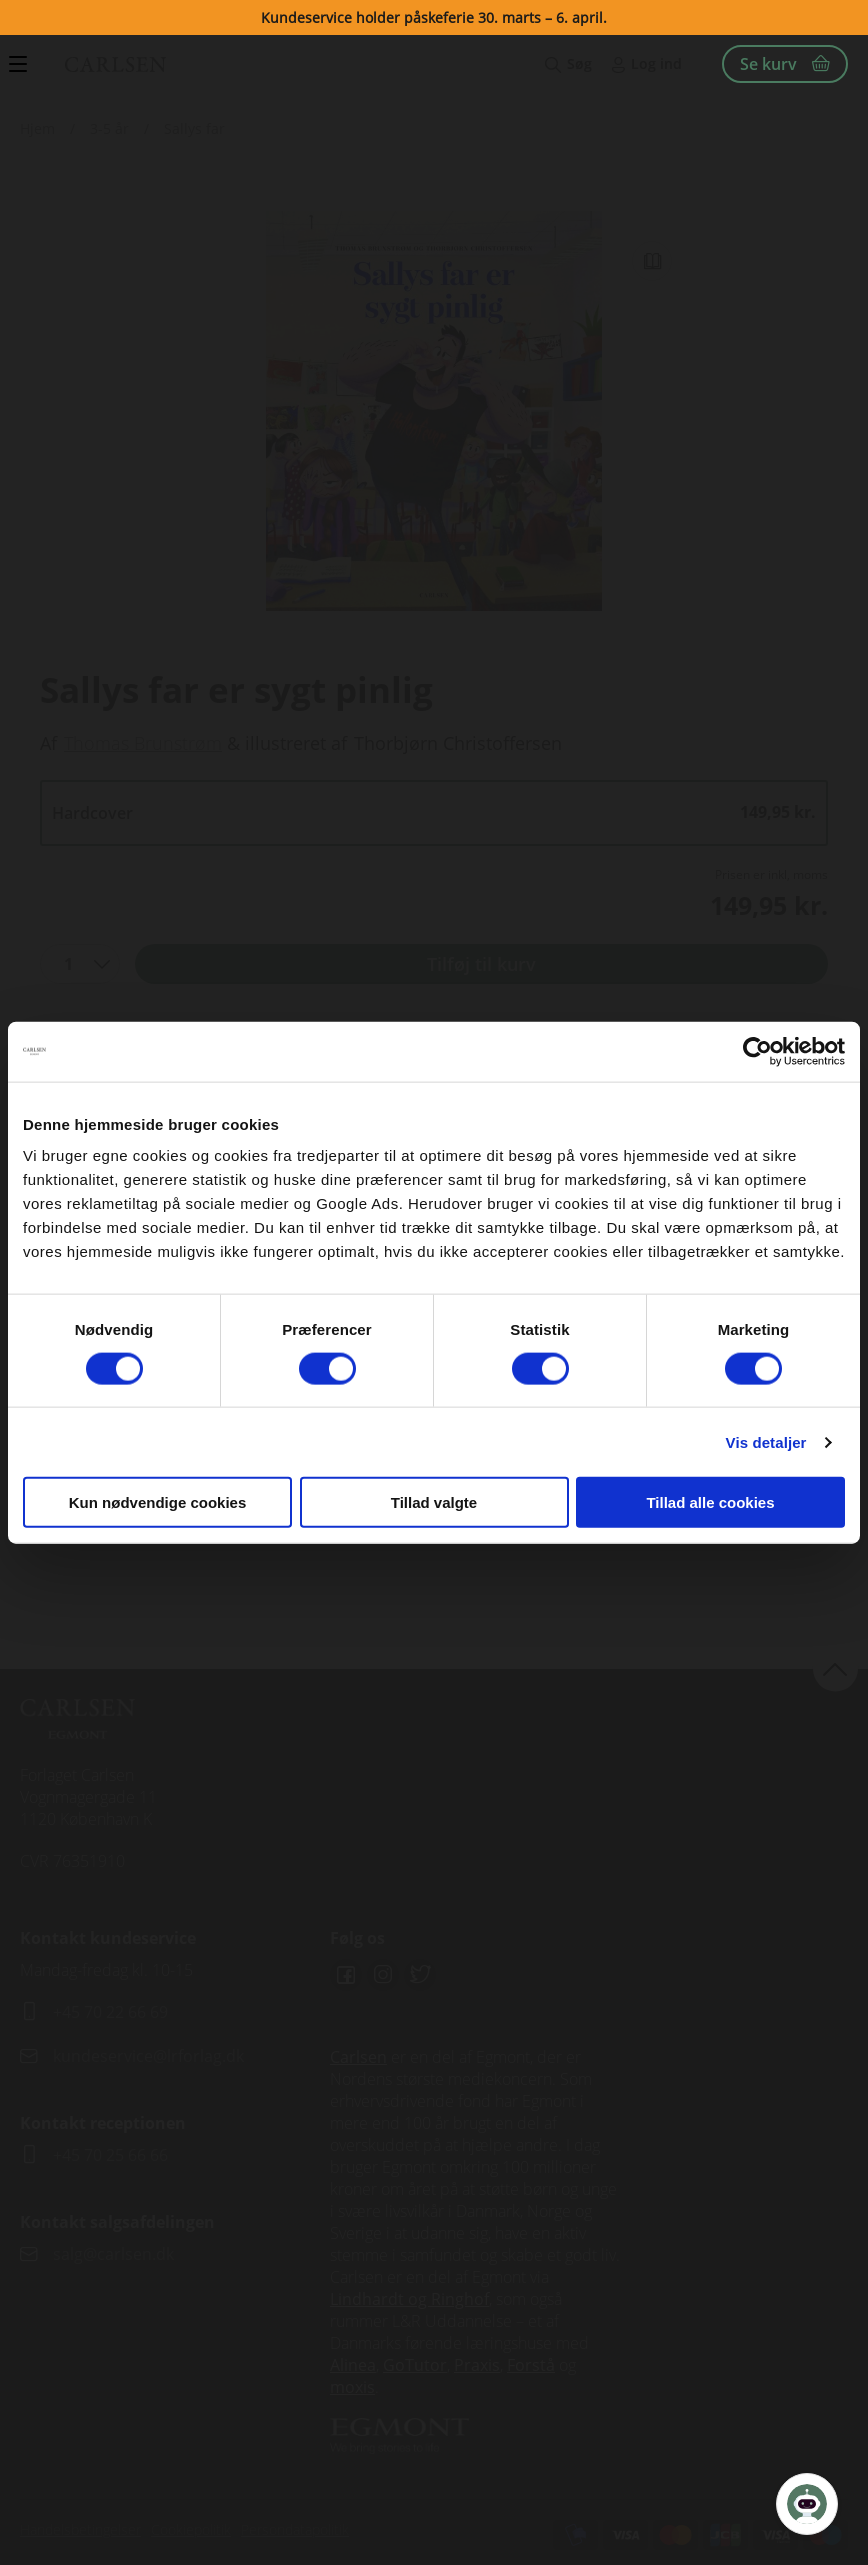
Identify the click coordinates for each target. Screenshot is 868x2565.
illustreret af (296, 743)
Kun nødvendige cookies (158, 1502)
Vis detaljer (766, 1441)
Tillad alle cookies (710, 1502)
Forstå (531, 2365)
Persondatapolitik (295, 2529)
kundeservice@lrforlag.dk (148, 2056)
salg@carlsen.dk (115, 2254)
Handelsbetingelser (80, 2529)
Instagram (383, 1975)
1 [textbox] (68, 964)
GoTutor (415, 2365)
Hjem (37, 128)
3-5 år (109, 128)
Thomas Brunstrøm (143, 743)
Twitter (420, 1975)
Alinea (353, 2365)
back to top (835, 1668)
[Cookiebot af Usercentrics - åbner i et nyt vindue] (757, 1051)
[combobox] (80, 964)
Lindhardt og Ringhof (409, 2299)
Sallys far (194, 128)
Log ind (656, 63)
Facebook (346, 1975)
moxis (352, 2387)
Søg (579, 63)
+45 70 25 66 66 (110, 2155)
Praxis (477, 2365)
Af (48, 743)
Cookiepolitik (191, 2529)
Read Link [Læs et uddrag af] (652, 261)
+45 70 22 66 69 (110, 2012)
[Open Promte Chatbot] (807, 2504)
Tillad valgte (434, 1502)
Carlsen (358, 2057)
